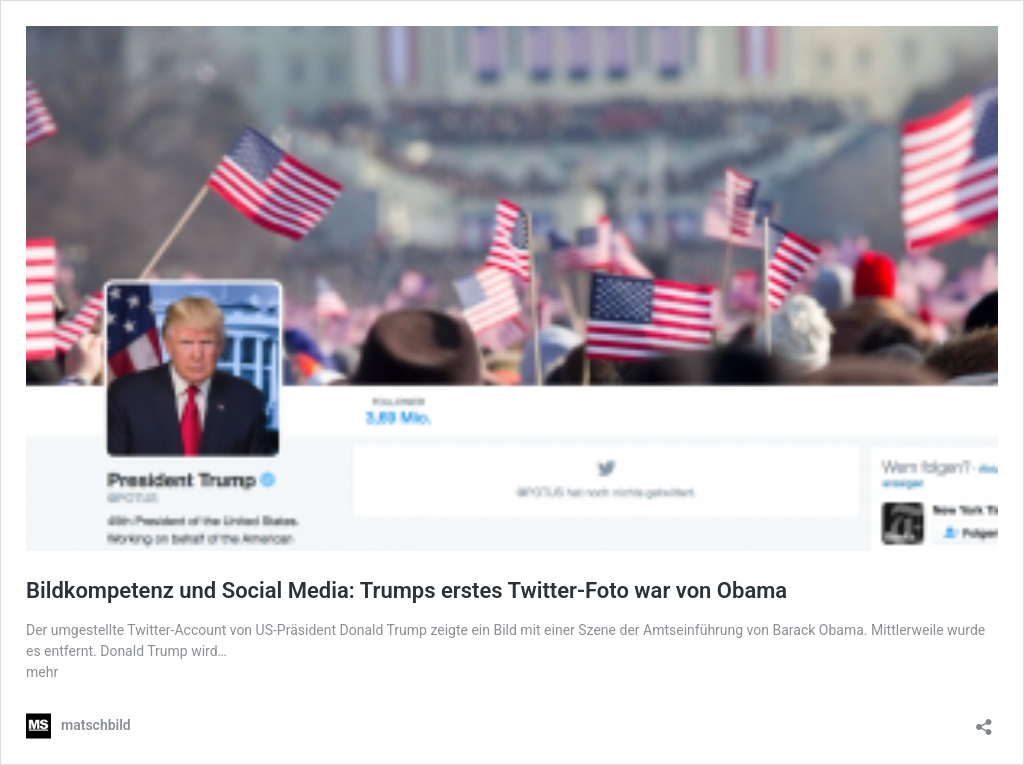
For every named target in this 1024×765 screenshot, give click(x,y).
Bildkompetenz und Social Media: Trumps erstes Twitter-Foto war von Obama (406, 590)
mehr (42, 672)
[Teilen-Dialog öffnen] (984, 720)
